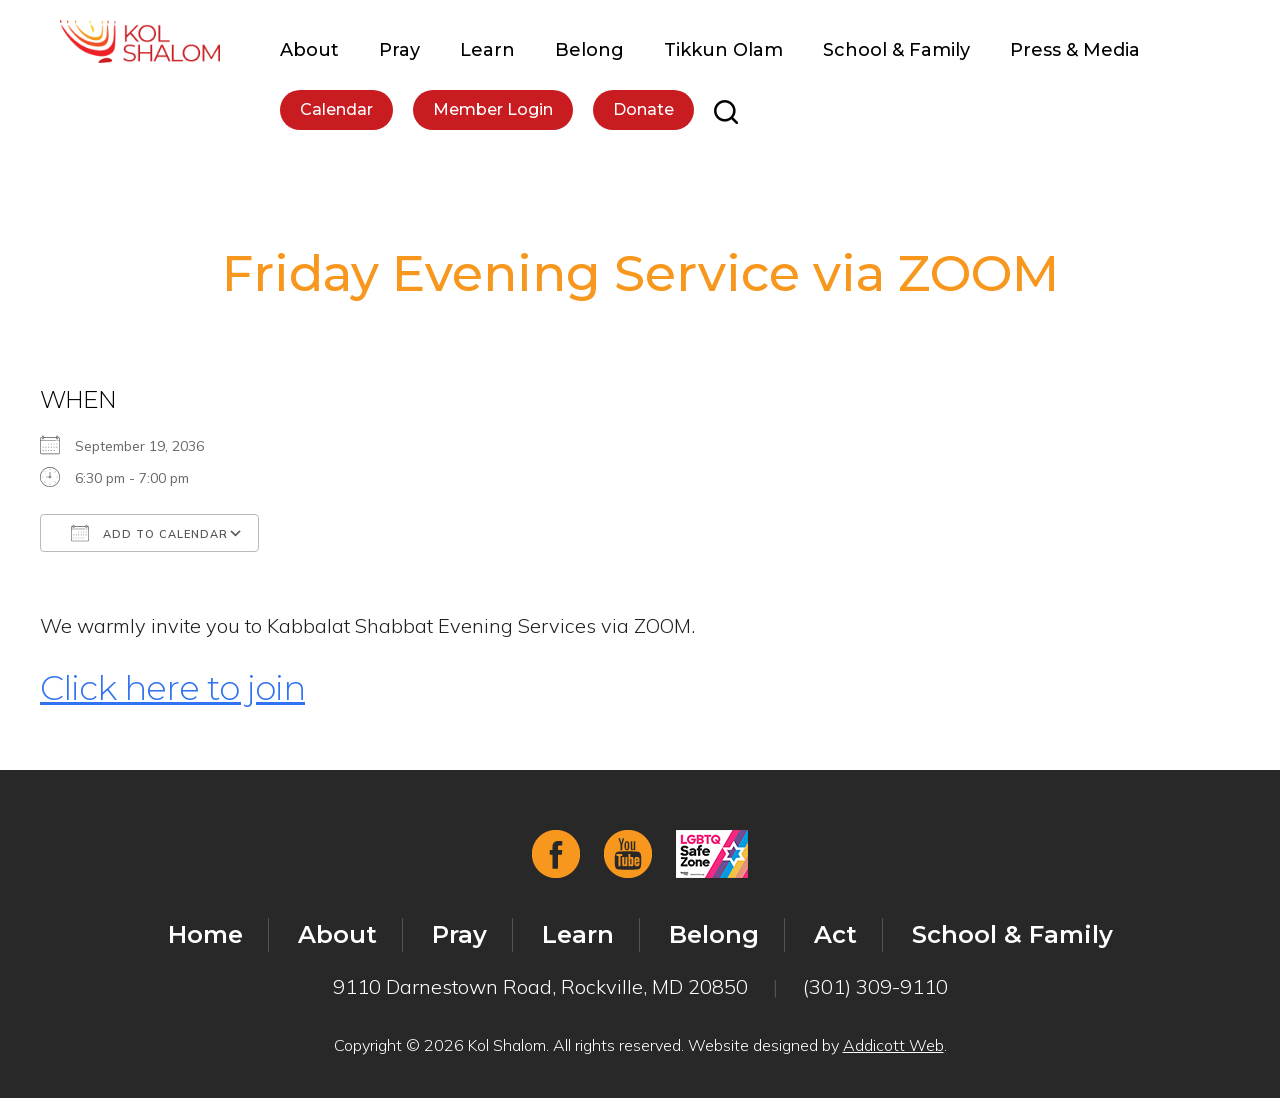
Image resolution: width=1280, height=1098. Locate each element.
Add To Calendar (149, 533)
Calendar (336, 109)
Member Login (493, 109)
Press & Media (1075, 50)
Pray (399, 50)
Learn (487, 50)
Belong (589, 50)
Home (205, 934)
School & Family (896, 50)
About (309, 50)
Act (835, 934)
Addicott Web (893, 1045)
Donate (643, 109)
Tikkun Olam (723, 50)
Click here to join (172, 688)
